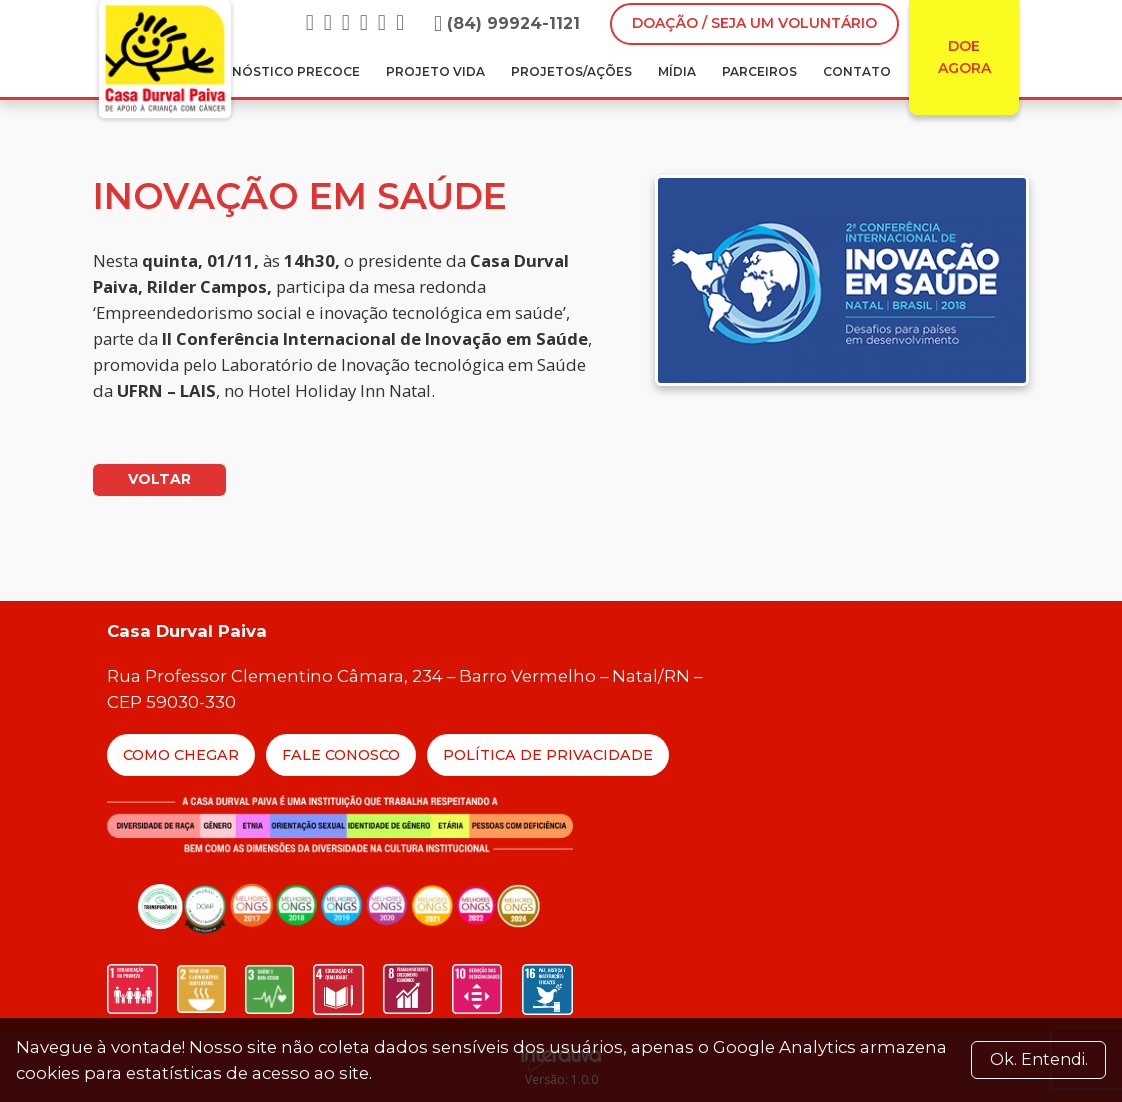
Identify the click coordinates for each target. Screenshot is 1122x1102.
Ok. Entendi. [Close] (1039, 1059)
